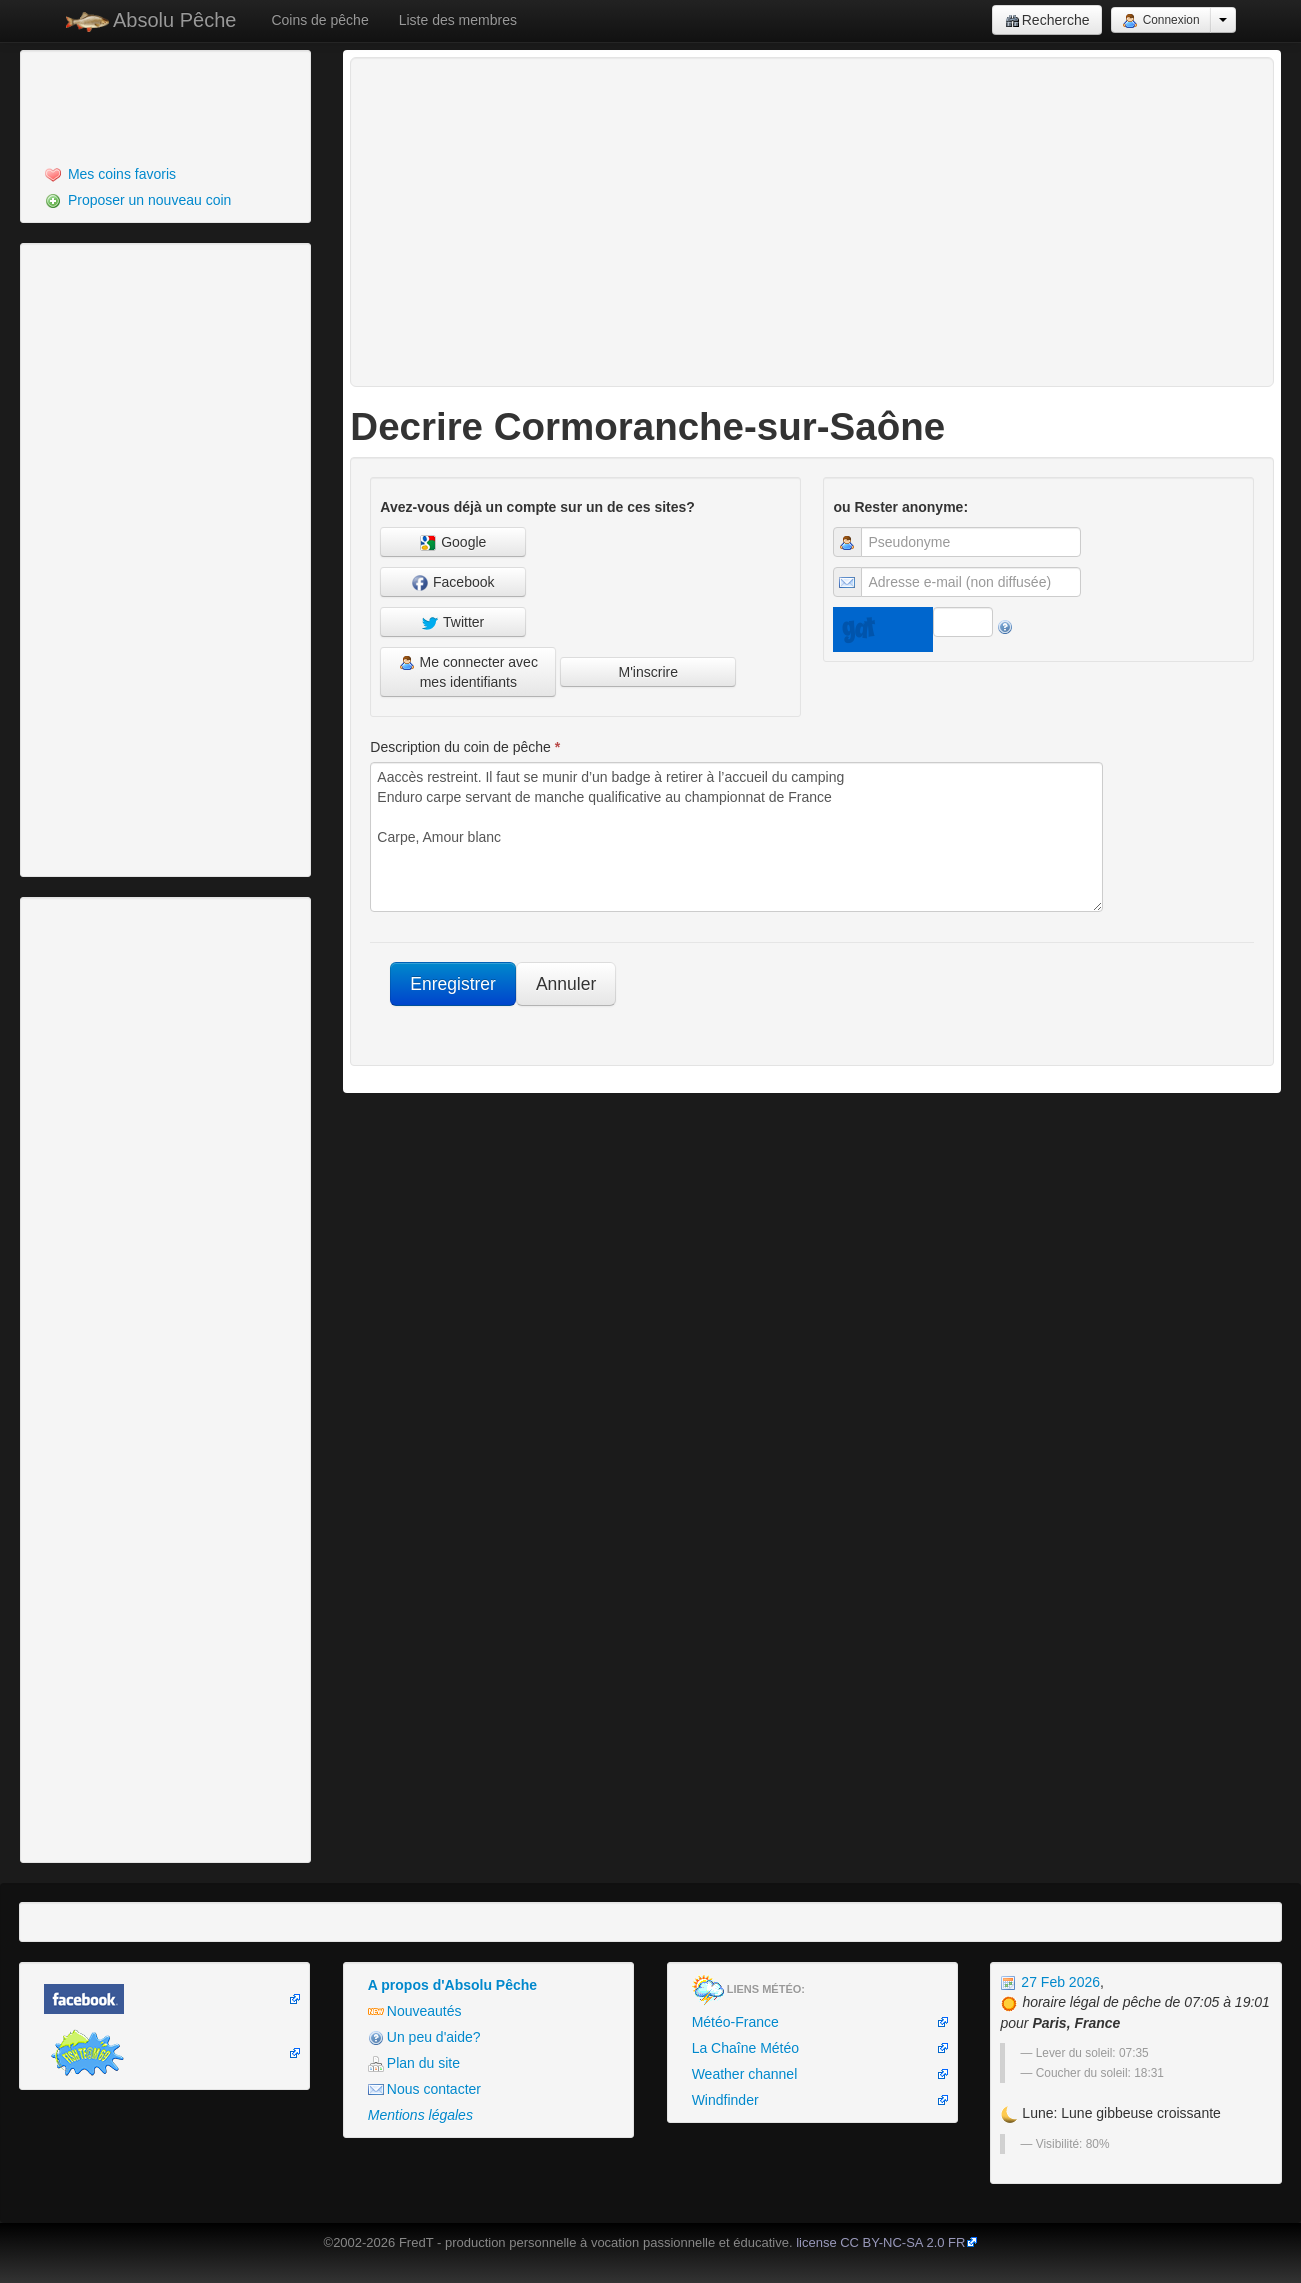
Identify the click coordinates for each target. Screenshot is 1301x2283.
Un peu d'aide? (424, 2037)
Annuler (566, 984)
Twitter (453, 622)
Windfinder (725, 2100)
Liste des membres (458, 20)
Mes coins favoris (110, 174)
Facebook (453, 582)
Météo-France (735, 2022)
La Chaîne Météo (745, 2048)
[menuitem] (165, 174)
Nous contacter (424, 2089)
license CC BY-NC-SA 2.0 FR (880, 2242)
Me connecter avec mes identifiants (468, 672)
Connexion (1160, 21)
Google (453, 542)
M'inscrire (647, 672)
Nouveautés (415, 2011)
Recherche (1047, 20)
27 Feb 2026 (1050, 1982)
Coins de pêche (319, 20)
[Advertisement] (135, 105)
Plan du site (414, 2063)
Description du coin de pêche (465, 747)
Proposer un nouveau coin (138, 200)
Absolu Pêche (151, 20)
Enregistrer (453, 984)
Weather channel (745, 2074)
